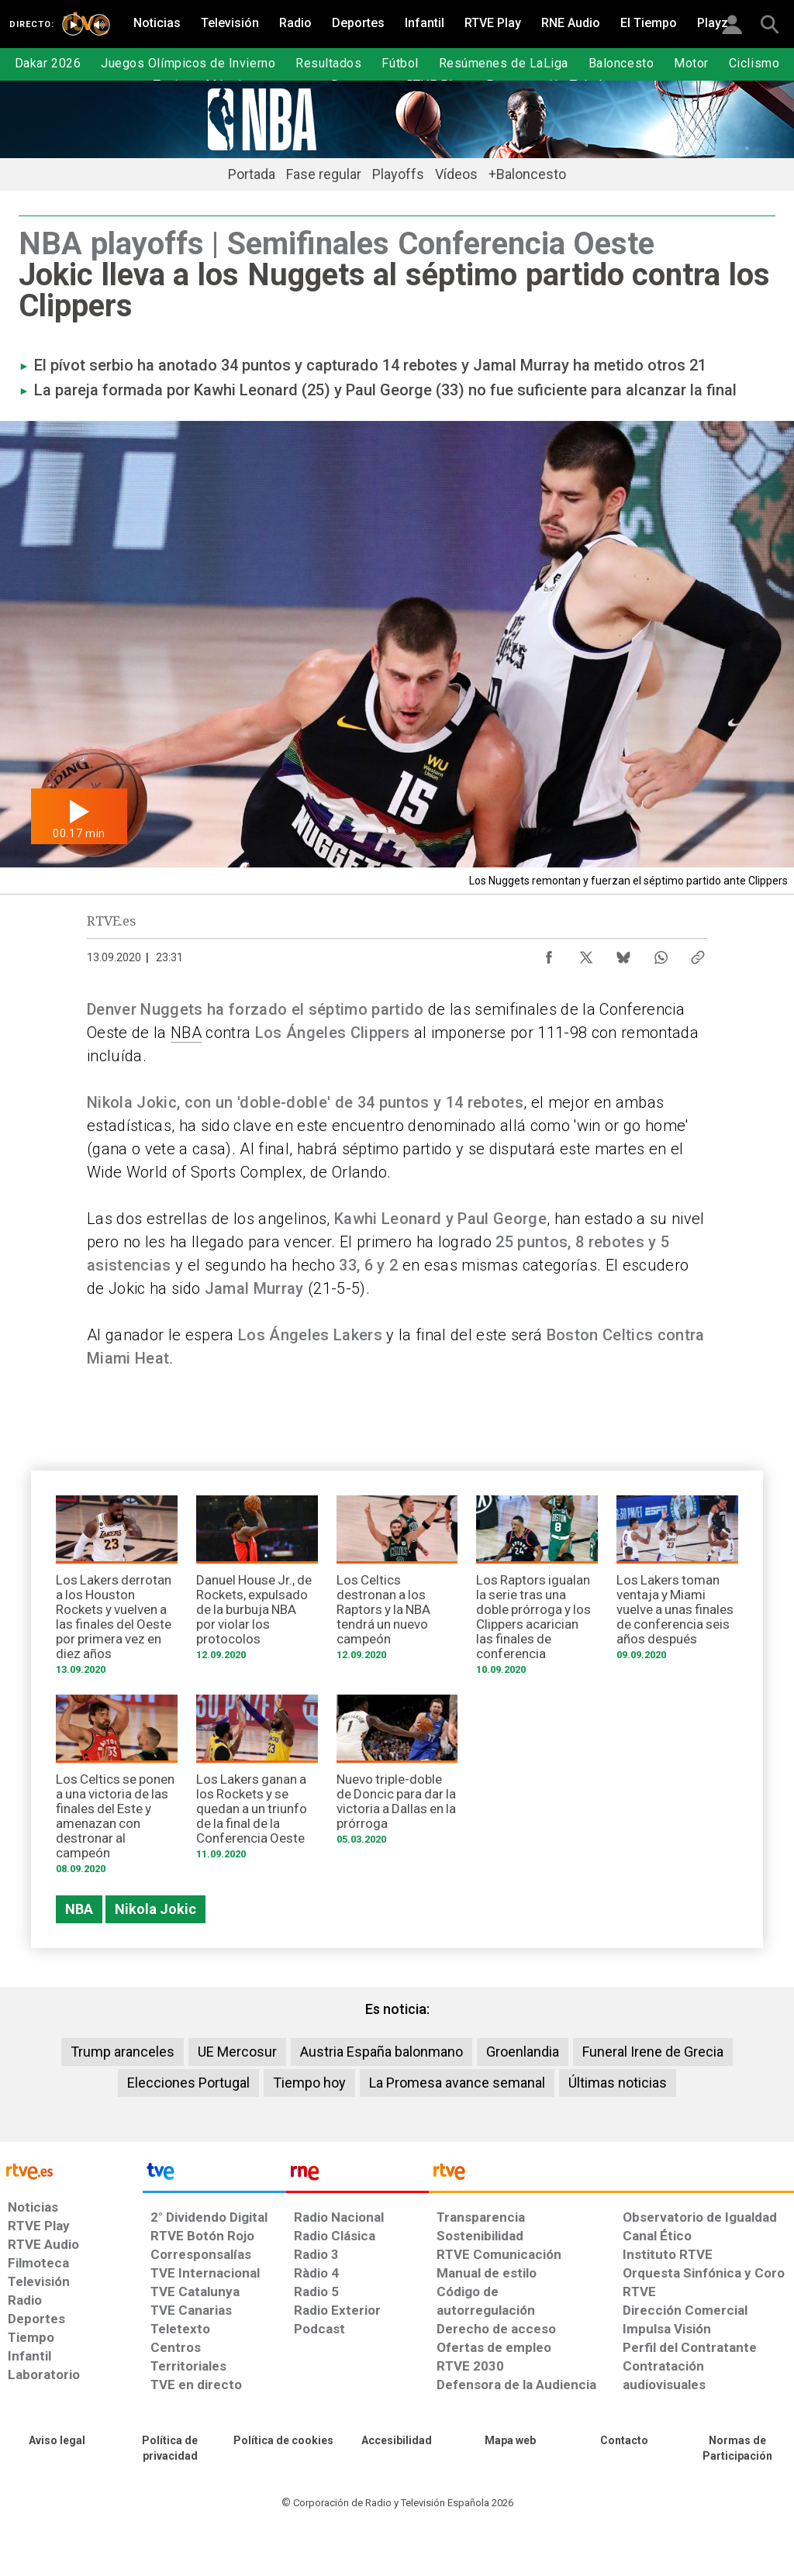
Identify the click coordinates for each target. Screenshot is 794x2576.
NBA (186, 1032)
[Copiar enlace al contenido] (697, 953)
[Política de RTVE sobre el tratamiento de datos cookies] (284, 2441)
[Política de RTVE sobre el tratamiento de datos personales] (170, 2448)
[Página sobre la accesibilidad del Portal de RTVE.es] (397, 2441)
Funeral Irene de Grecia (652, 2051)
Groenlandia (522, 2051)
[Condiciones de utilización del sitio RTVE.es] (56, 2441)
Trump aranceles (122, 2051)
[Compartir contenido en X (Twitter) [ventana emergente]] (586, 953)
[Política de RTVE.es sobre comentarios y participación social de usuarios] (737, 2448)
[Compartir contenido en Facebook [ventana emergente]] (549, 953)
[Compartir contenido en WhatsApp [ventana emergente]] (660, 953)
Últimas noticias (617, 2082)
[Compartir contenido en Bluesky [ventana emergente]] (623, 953)
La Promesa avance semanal (457, 2082)
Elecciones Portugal (188, 2082)
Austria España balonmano (381, 2051)
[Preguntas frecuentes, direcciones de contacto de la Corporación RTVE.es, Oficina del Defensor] (623, 2441)
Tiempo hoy (309, 2082)
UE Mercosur (237, 2051)
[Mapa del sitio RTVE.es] (510, 2441)
